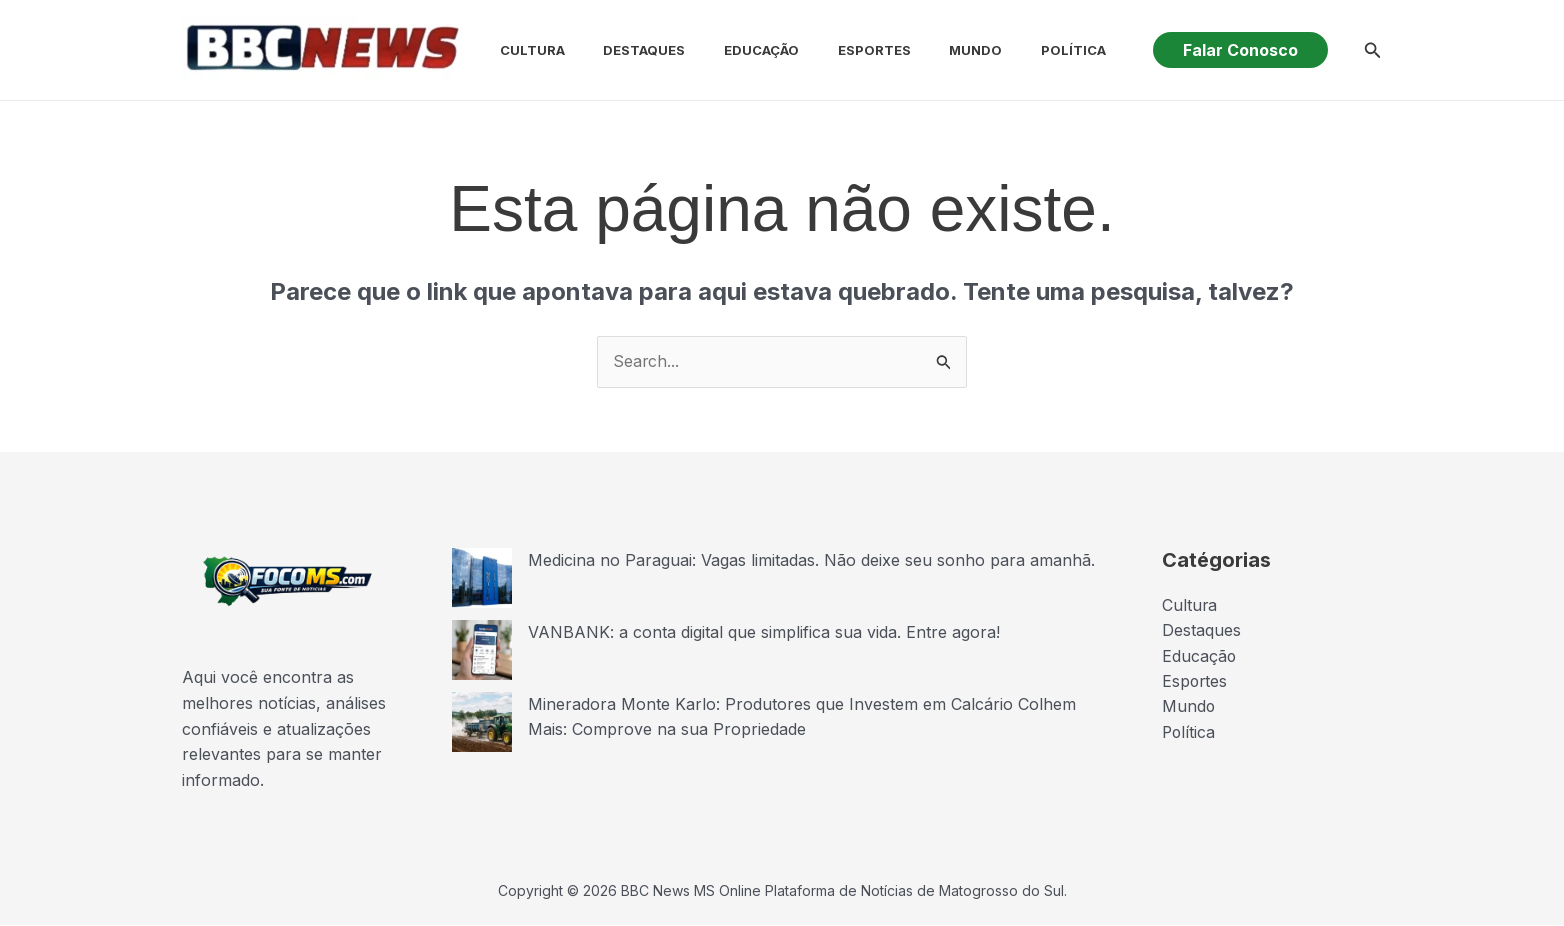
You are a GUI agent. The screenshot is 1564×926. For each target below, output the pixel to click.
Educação (731, 50)
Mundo (932, 50)
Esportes (837, 50)
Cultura (515, 50)
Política (1023, 50)
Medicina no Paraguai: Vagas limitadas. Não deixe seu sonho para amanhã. (811, 560)
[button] (1240, 50)
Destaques (621, 50)
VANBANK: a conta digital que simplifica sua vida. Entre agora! (764, 632)
